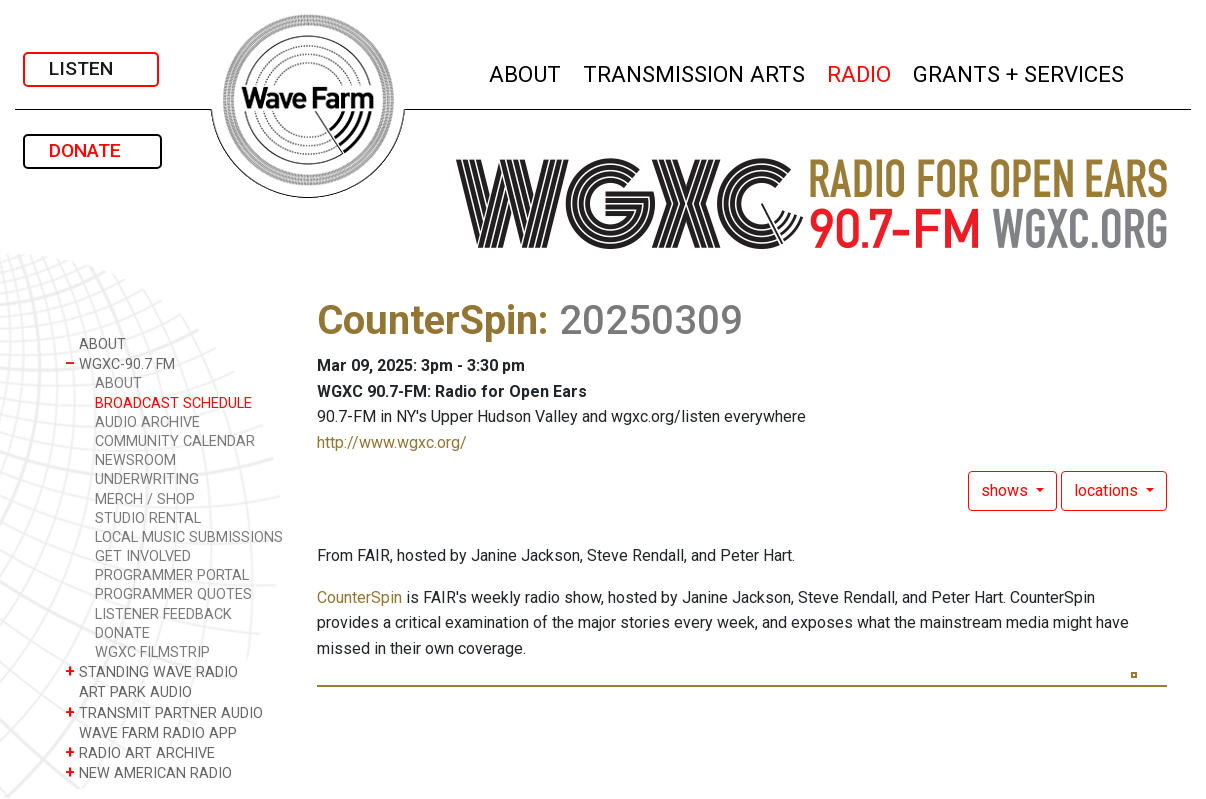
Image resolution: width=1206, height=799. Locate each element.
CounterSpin (427, 320)
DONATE (92, 150)
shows (1006, 490)
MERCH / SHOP (145, 499)
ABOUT (526, 71)
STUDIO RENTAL (148, 518)
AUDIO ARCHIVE (147, 422)
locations (1108, 490)
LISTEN (91, 68)
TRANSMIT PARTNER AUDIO (164, 712)
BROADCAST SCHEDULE (173, 403)
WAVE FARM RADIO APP (151, 732)
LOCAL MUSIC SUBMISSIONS (189, 537)
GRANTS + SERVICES (1019, 71)
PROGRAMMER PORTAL (172, 575)
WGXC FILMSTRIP (152, 652)
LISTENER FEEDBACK (163, 614)
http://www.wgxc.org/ (392, 442)
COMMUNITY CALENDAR (175, 441)
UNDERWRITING (147, 479)
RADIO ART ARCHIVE (140, 752)
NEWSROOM (135, 460)
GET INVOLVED (143, 556)
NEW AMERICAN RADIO (148, 772)
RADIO (860, 71)
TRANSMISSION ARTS (695, 71)
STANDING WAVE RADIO (151, 671)
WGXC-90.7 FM (120, 363)
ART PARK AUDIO (128, 691)
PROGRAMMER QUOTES (173, 594)
